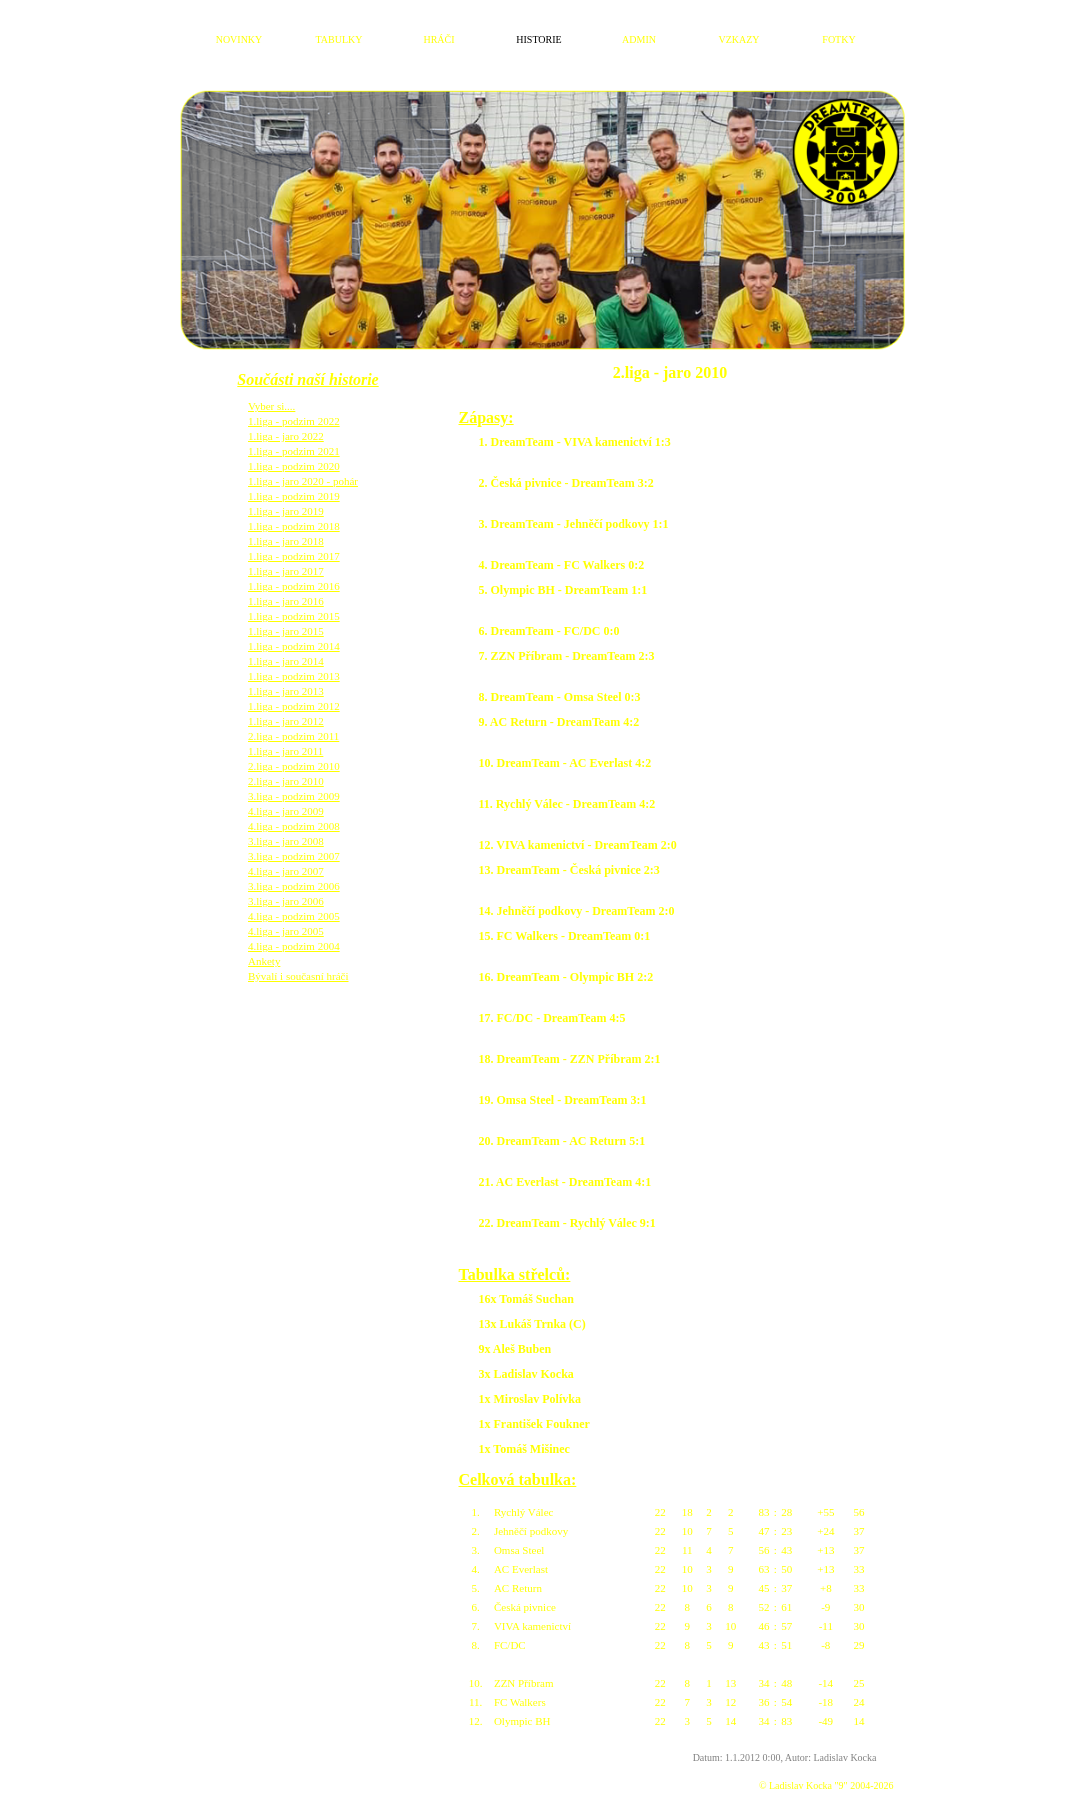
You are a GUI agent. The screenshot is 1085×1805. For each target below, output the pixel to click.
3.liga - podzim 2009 (294, 781)
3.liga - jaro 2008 (286, 826)
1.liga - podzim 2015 (294, 601)
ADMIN (639, 39)
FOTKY (838, 39)
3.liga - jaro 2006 (286, 886)
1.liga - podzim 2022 (294, 406)
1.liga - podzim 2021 (294, 436)
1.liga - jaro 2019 (286, 496)
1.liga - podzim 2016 (294, 571)
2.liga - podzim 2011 (293, 721)
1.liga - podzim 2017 (294, 541)
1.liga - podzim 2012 (294, 691)
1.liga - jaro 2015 (286, 616)
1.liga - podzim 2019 (294, 481)
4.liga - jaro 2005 (286, 916)
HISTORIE (538, 39)
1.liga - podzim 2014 (294, 631)
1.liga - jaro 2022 (286, 421)
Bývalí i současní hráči (298, 961)
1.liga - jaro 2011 (285, 736)
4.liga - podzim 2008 (294, 811)
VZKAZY (738, 39)
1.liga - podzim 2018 (294, 511)
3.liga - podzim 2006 (294, 871)
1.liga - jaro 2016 (286, 586)
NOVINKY (239, 39)
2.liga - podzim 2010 (294, 751)
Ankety (264, 946)
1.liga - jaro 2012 (286, 706)
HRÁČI (438, 39)
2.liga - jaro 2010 (286, 766)
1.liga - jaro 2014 (286, 646)
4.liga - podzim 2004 (294, 931)
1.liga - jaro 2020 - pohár (303, 466)
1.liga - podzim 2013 (294, 661)
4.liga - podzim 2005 (294, 901)
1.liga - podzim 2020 (294, 451)
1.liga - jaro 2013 (286, 676)
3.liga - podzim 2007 (294, 841)
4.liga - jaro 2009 (286, 796)
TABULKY (339, 39)
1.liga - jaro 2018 (286, 526)
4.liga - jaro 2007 (286, 856)
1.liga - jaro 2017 (286, 556)
